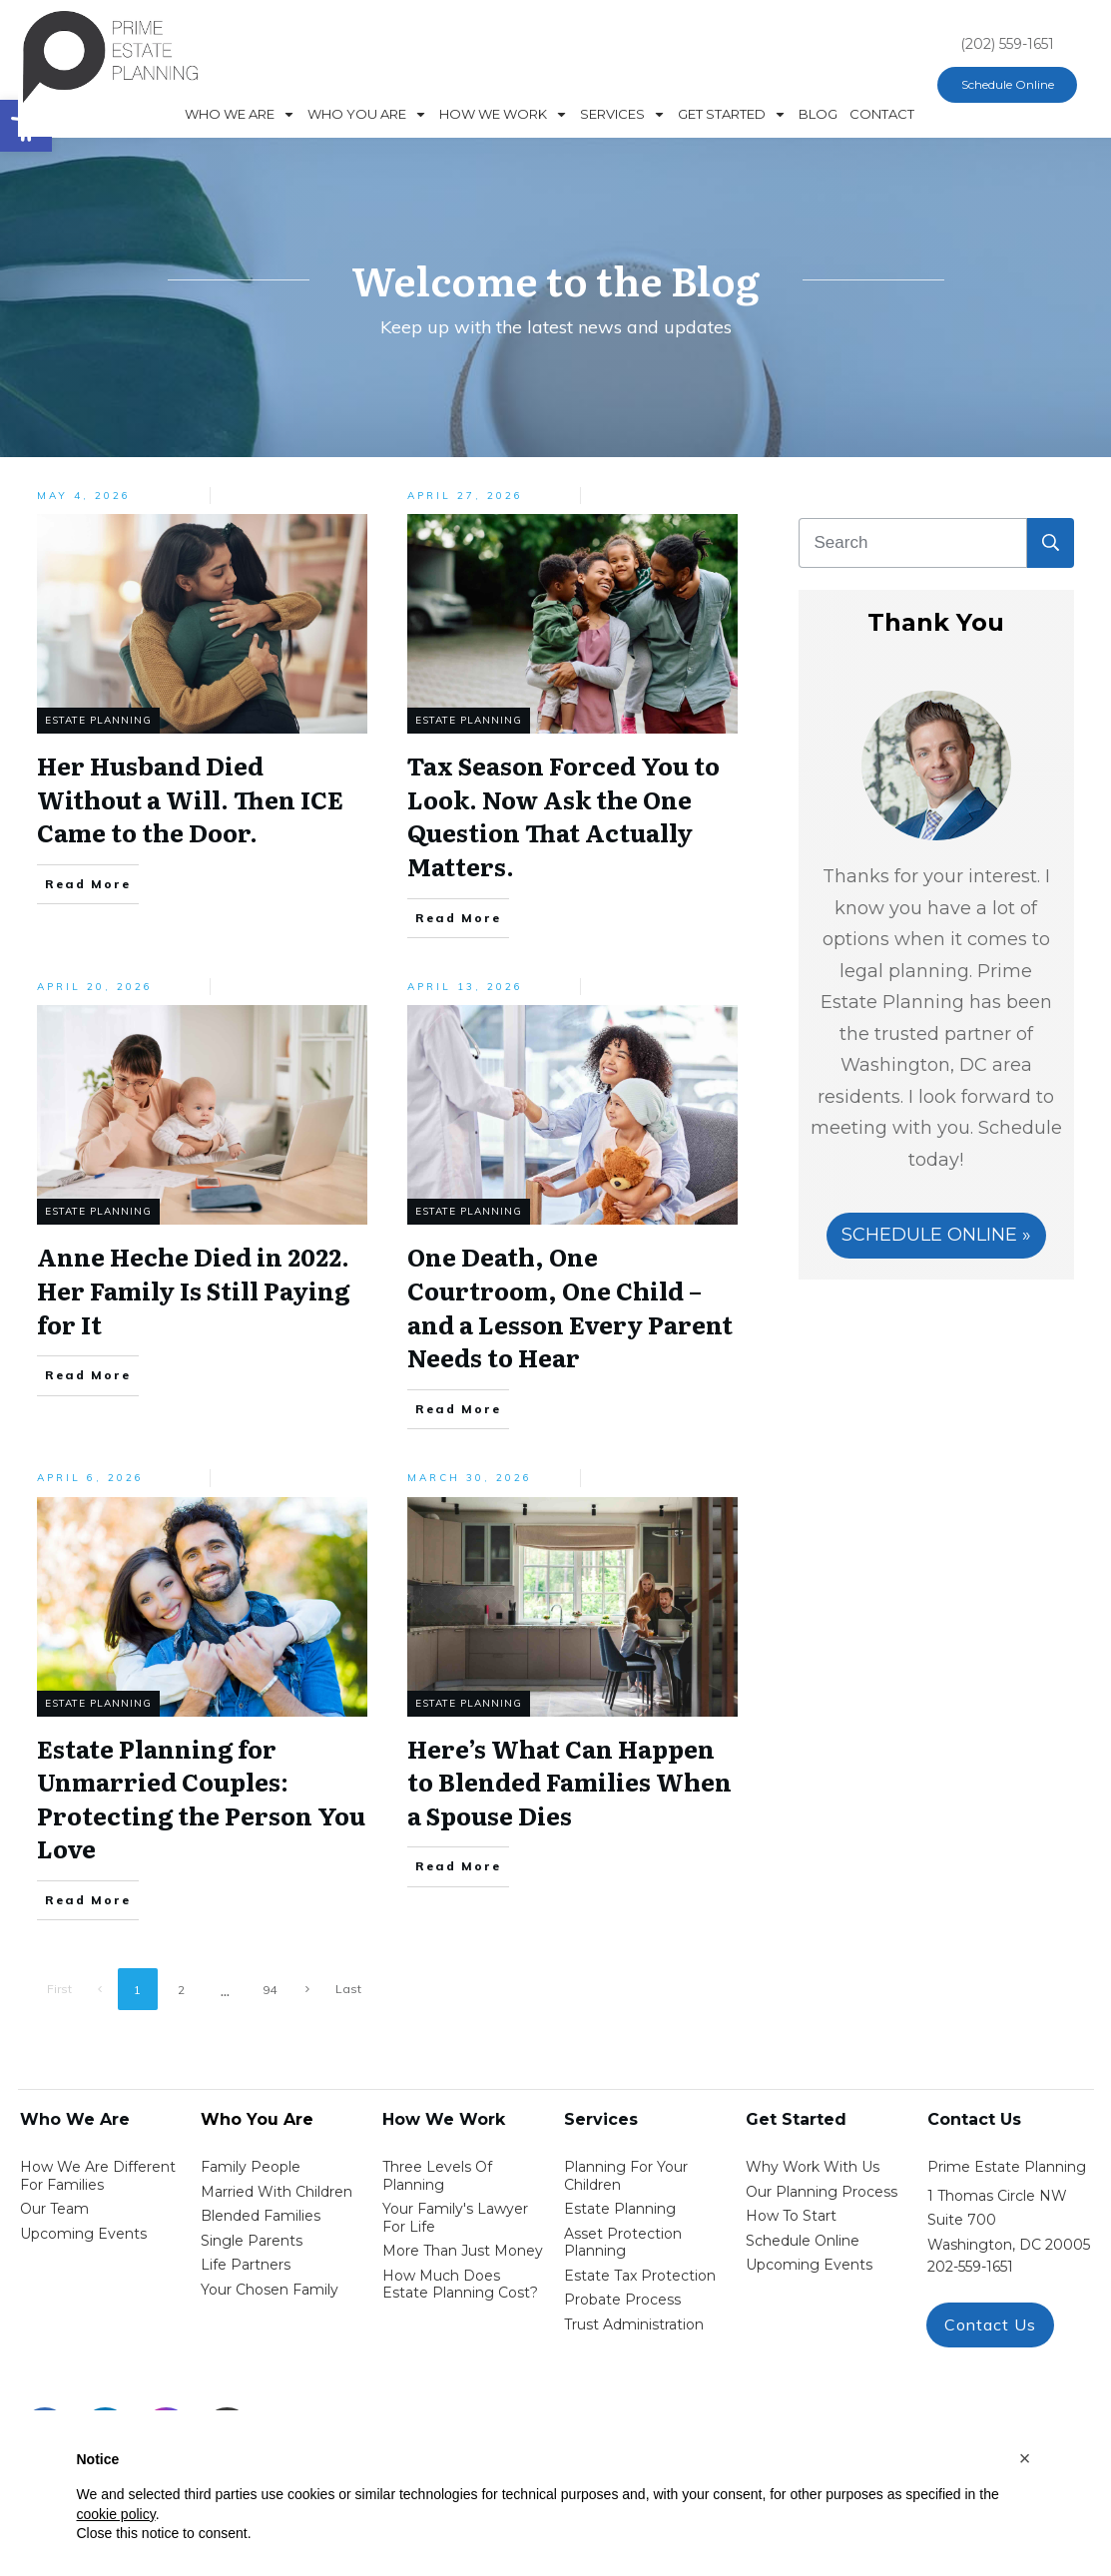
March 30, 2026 (469, 1477)
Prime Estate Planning (1006, 2167)
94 (270, 1989)
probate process (622, 2300)
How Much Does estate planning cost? (460, 2285)
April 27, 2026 (465, 495)
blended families (260, 2216)
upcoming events (809, 2265)
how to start (791, 2216)
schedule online (802, 2241)
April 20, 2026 (95, 986)
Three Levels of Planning (437, 2176)
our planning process (821, 2192)
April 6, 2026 (90, 1477)
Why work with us (812, 2167)
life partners (245, 2265)
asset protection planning (623, 2243)
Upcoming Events (83, 2234)
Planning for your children (626, 2176)
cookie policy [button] (116, 2514)
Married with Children (276, 2192)
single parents (251, 2241)
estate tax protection (640, 2276)
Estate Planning (98, 720)
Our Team (54, 2209)
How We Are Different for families (98, 2176)
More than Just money (462, 2251)
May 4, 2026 (84, 495)
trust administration (634, 2324)
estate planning (620, 2209)
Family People (250, 2167)
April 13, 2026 (465, 986)
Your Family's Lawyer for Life (455, 2218)
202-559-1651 (970, 2267)
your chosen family (269, 2290)
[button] (1025, 2458)
